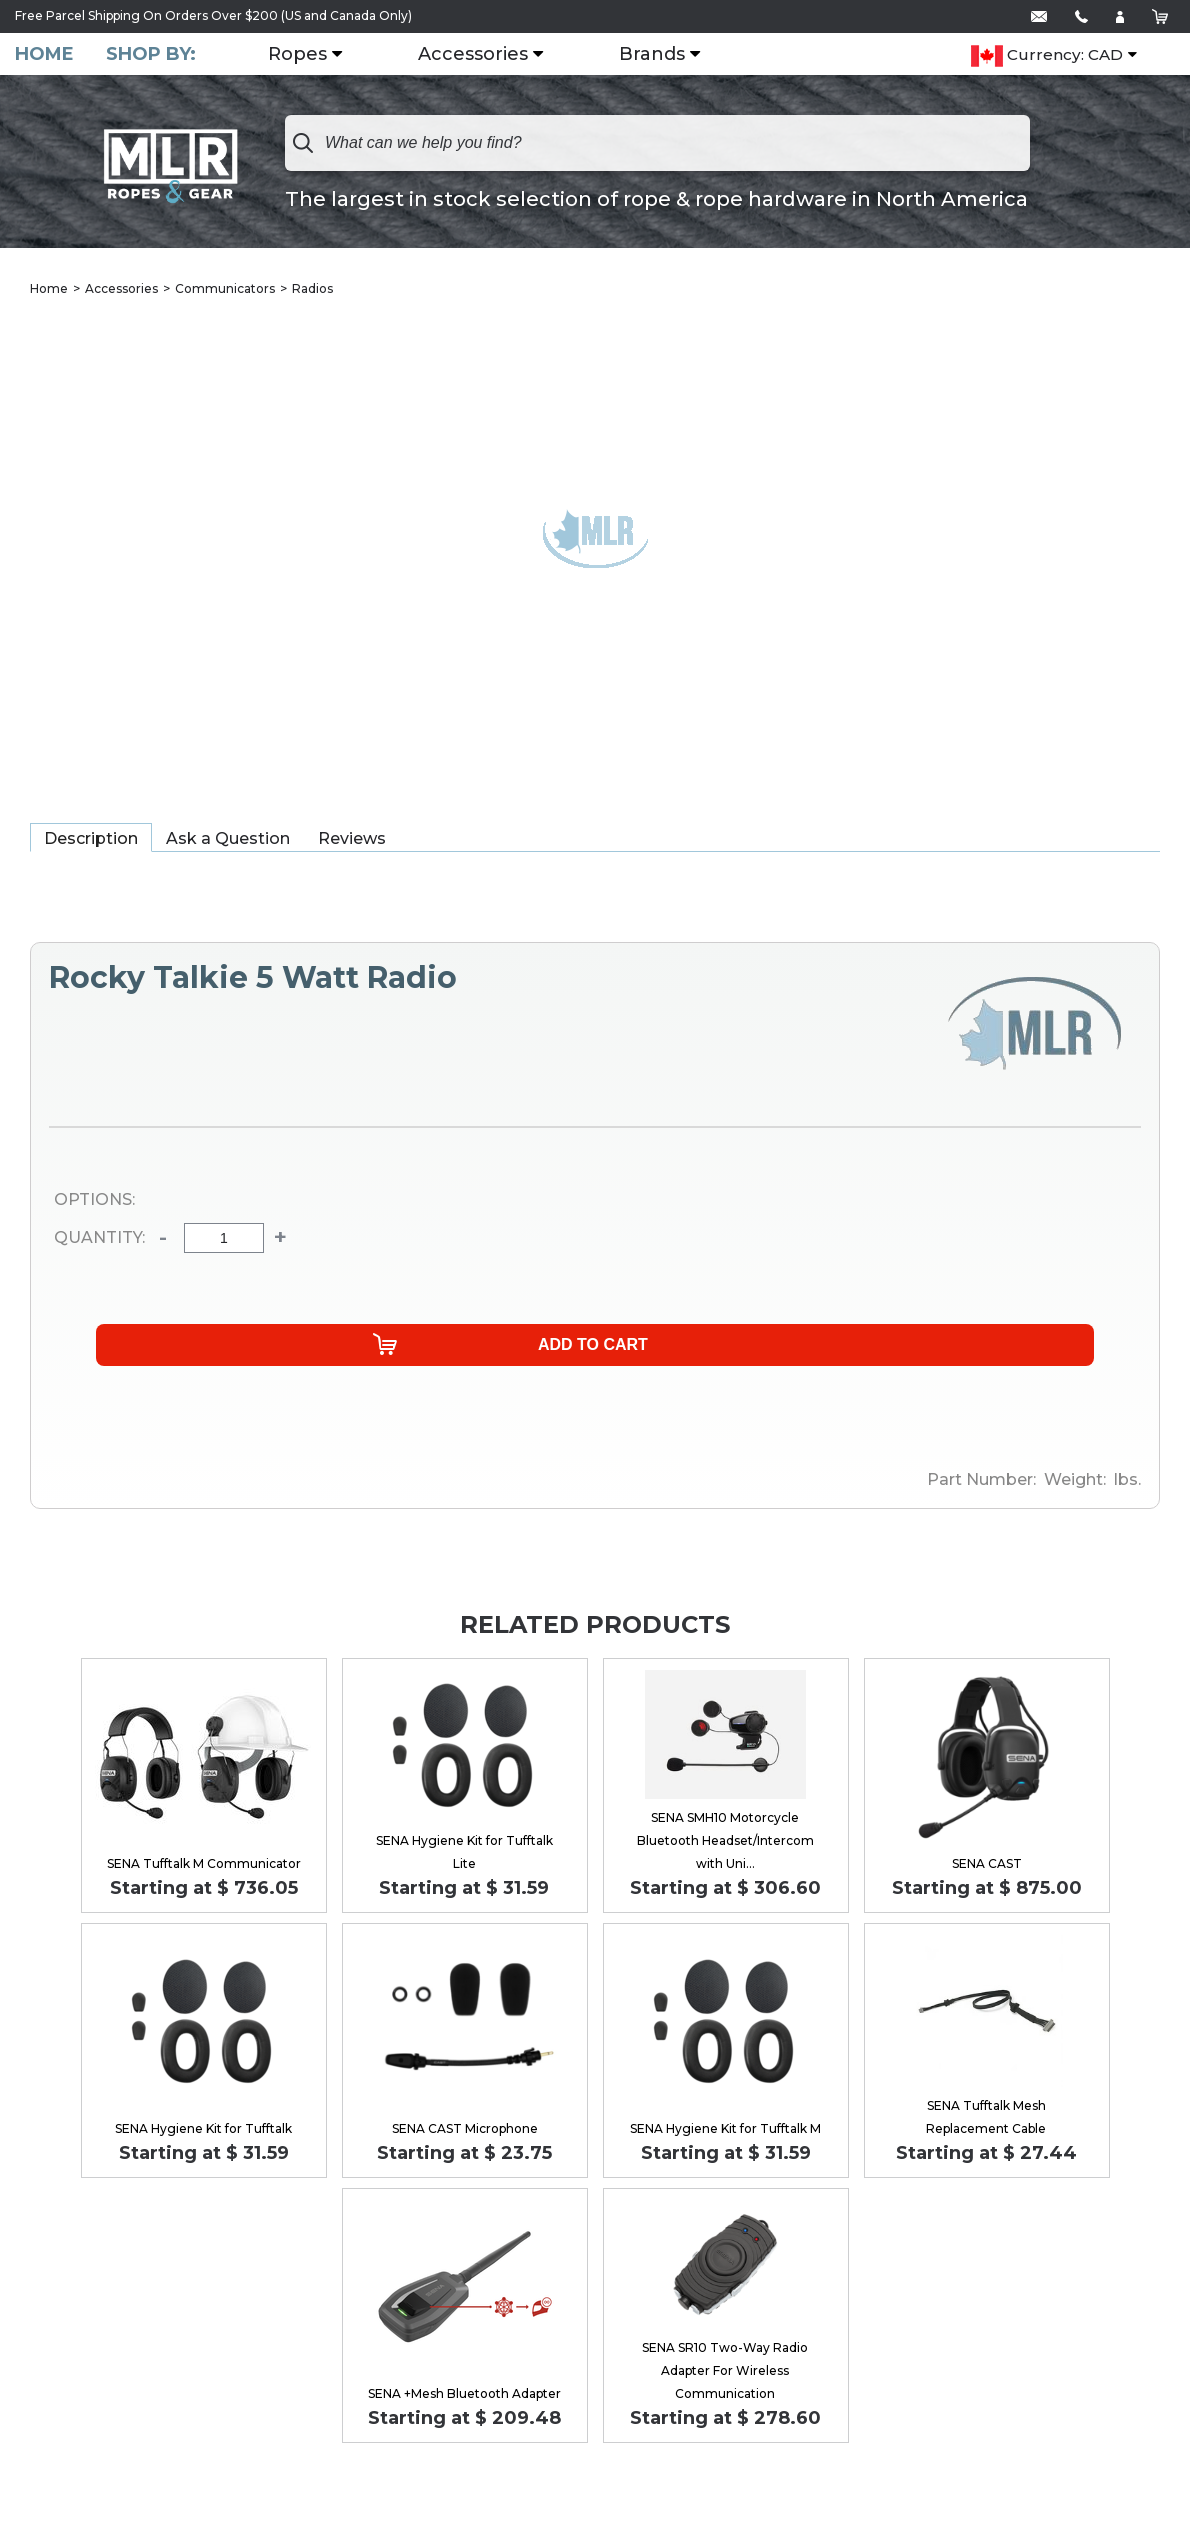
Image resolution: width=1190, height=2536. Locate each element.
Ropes (305, 55)
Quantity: (99, 1240)
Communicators (225, 289)
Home (44, 54)
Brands (660, 55)
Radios (312, 289)
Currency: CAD (1047, 56)
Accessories (481, 55)
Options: (94, 1201)
